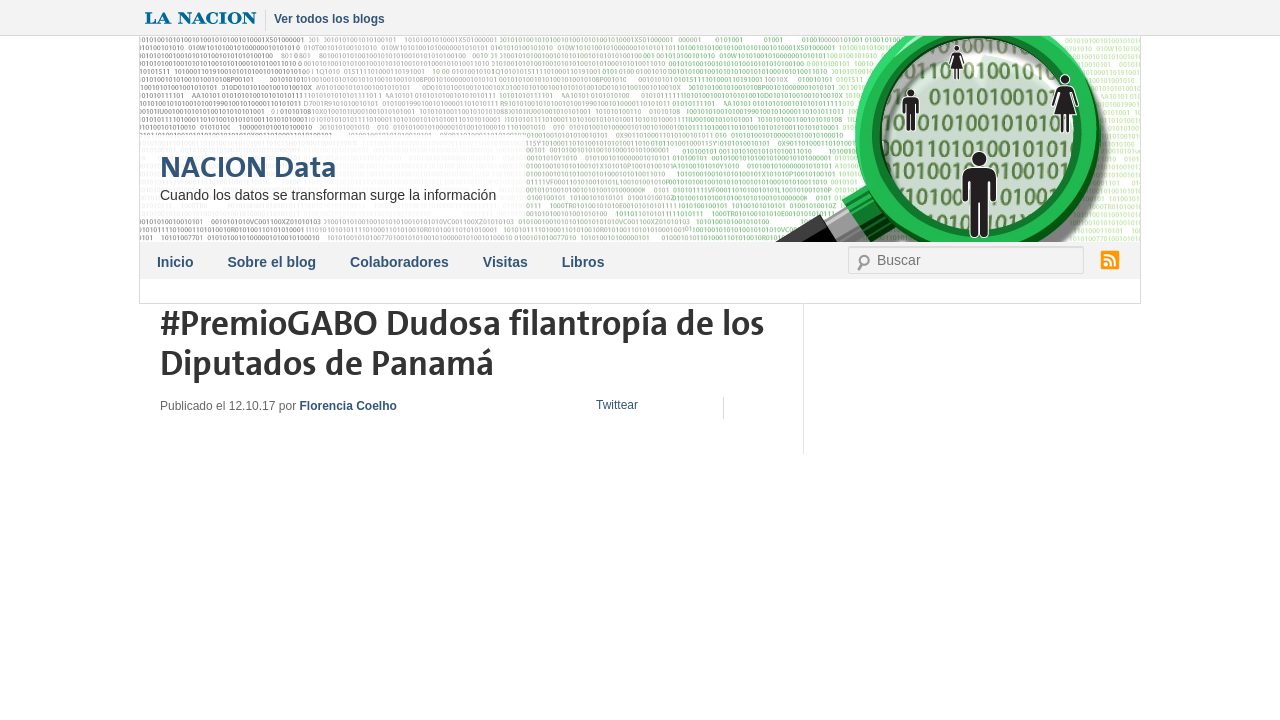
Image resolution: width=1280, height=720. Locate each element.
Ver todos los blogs (329, 19)
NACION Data (248, 167)
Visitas (505, 262)
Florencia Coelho (347, 406)
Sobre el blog (271, 262)
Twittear (617, 405)
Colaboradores (399, 262)
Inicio (175, 262)
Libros (583, 262)
